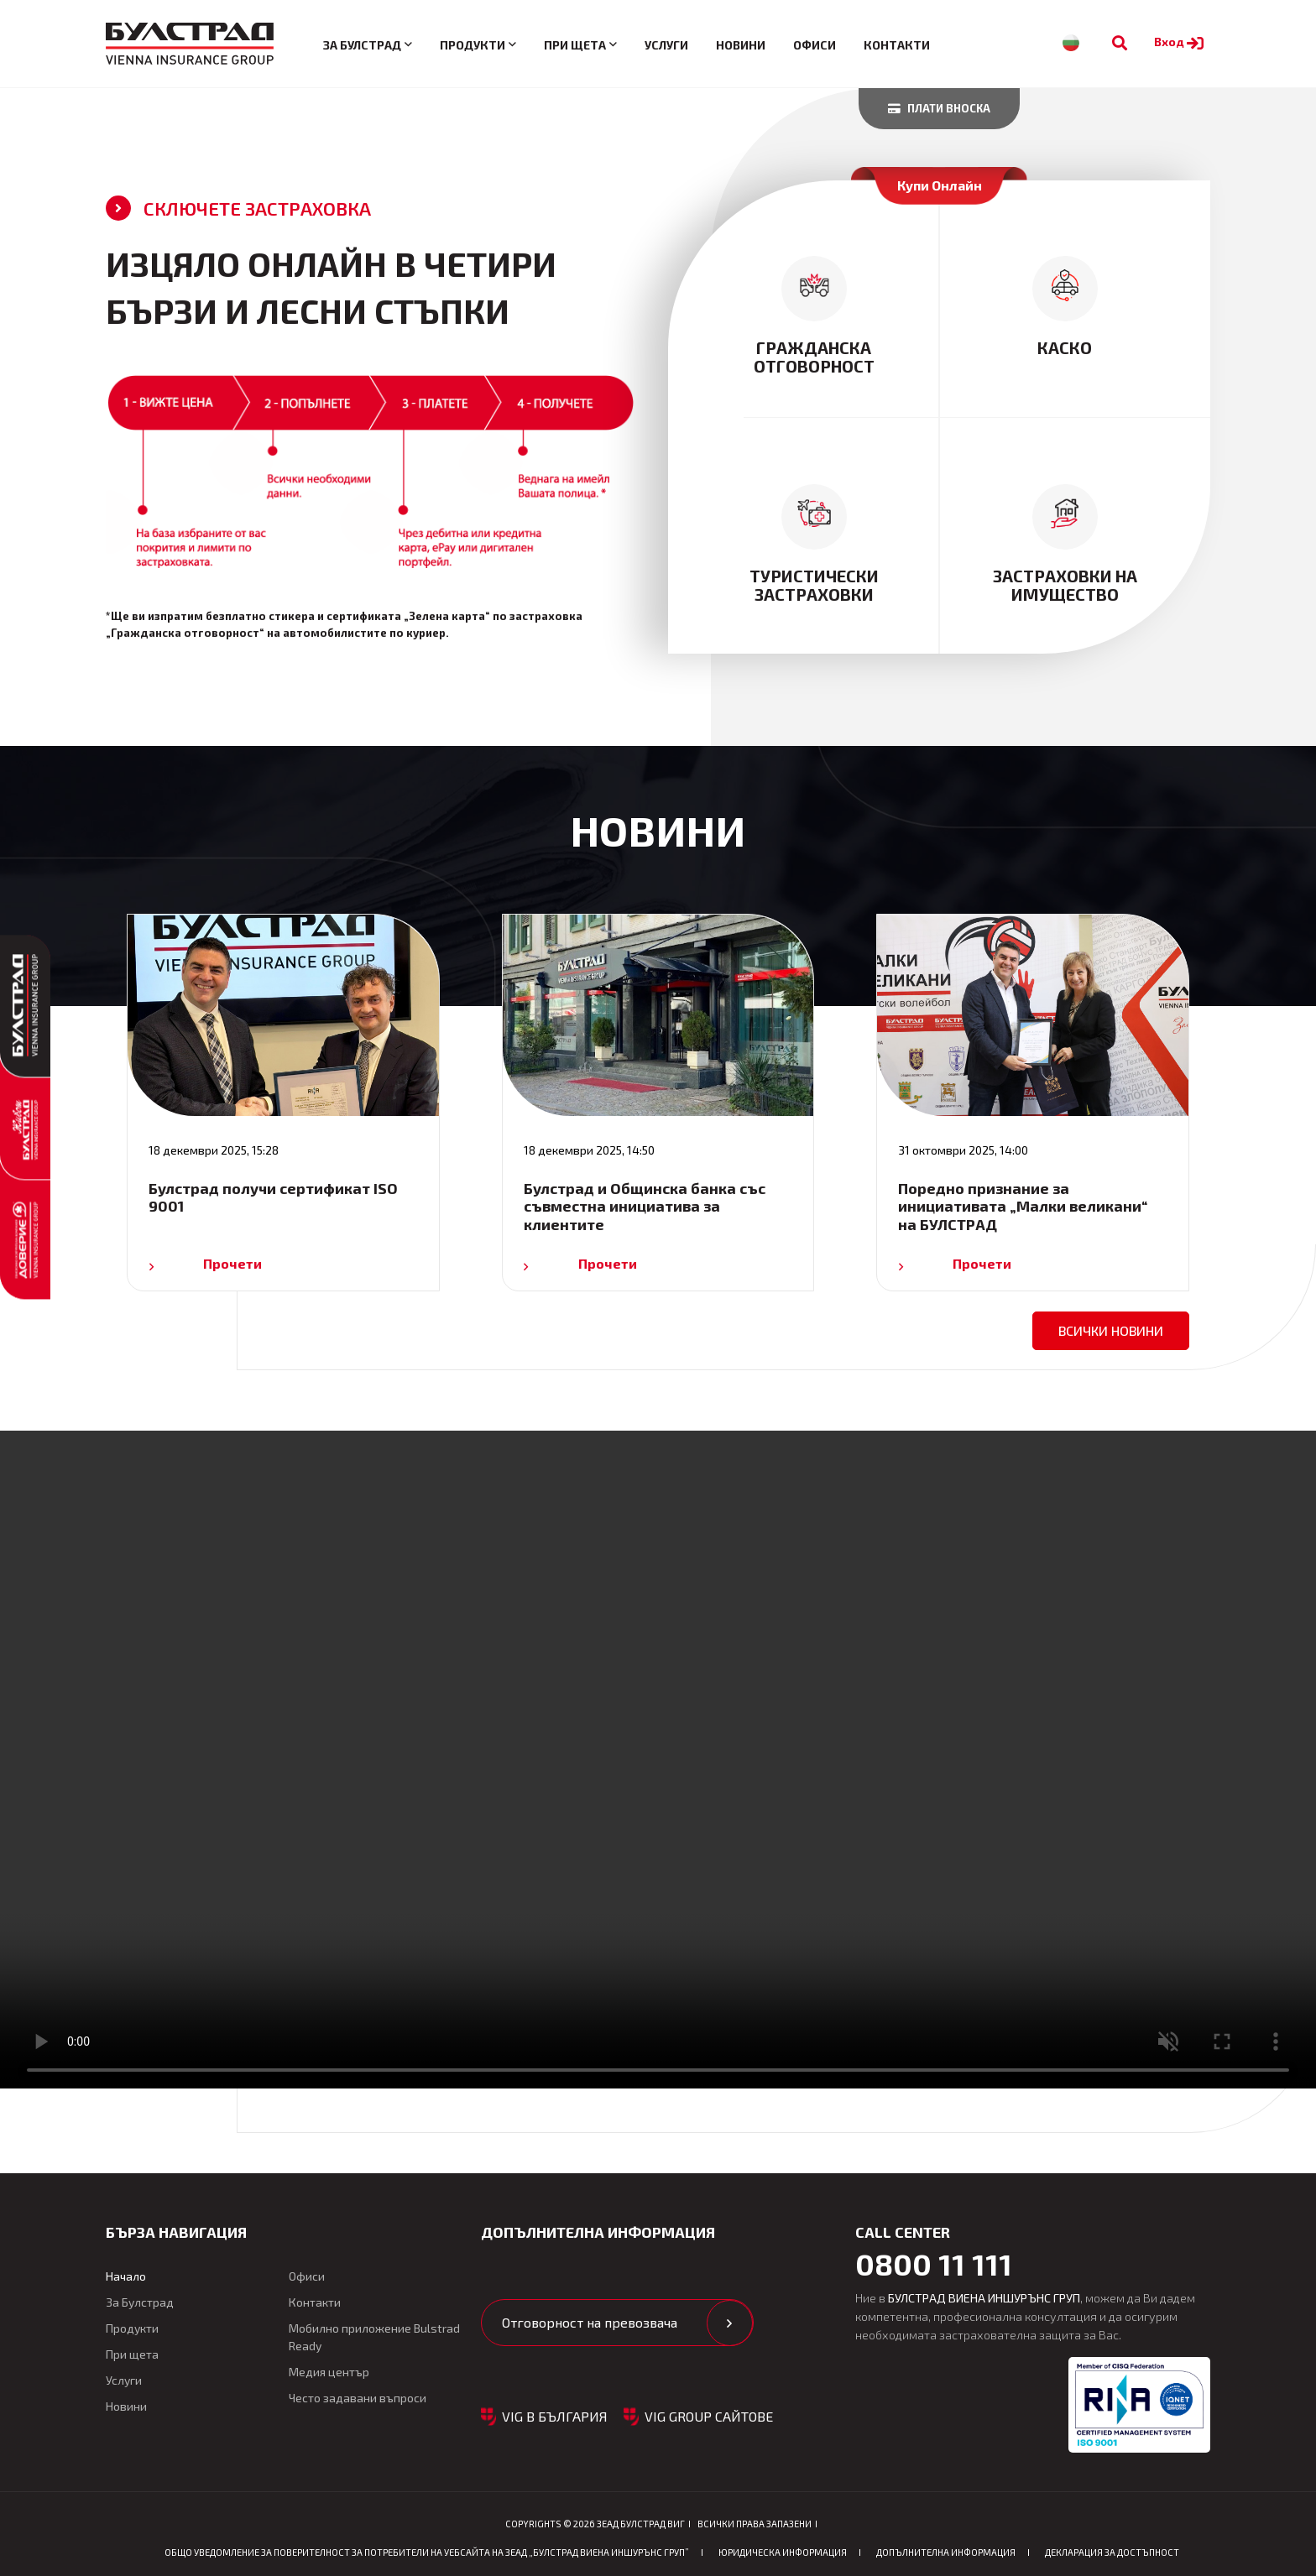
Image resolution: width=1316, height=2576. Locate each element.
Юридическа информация (782, 2552)
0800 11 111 (933, 2263)
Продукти (132, 2328)
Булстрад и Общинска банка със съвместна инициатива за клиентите (644, 1206)
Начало (126, 2276)
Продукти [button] (472, 45)
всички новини (1110, 1330)
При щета (132, 2354)
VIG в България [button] (555, 2416)
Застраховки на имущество (1065, 584)
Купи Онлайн (939, 185)
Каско (1064, 347)
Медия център (329, 2372)
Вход (1181, 41)
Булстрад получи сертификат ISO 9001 (273, 1197)
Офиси (814, 45)
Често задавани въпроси (357, 2398)
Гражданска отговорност (814, 356)
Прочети (232, 1263)
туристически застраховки (814, 584)
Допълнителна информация (946, 2552)
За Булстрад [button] (362, 45)
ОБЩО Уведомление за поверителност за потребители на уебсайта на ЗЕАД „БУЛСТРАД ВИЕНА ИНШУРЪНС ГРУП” (426, 2552)
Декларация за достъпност (1112, 2552)
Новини (740, 45)
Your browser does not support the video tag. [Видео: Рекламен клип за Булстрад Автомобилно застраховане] (658, 1759)
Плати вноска (939, 108)
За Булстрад (140, 2302)
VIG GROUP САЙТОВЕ (709, 2416)
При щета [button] (575, 45)
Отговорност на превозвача (589, 2322)
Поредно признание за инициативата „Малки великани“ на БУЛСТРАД (1023, 1206)
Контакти (897, 45)
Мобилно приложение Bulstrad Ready (374, 2337)
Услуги (666, 45)
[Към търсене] (1119, 43)
